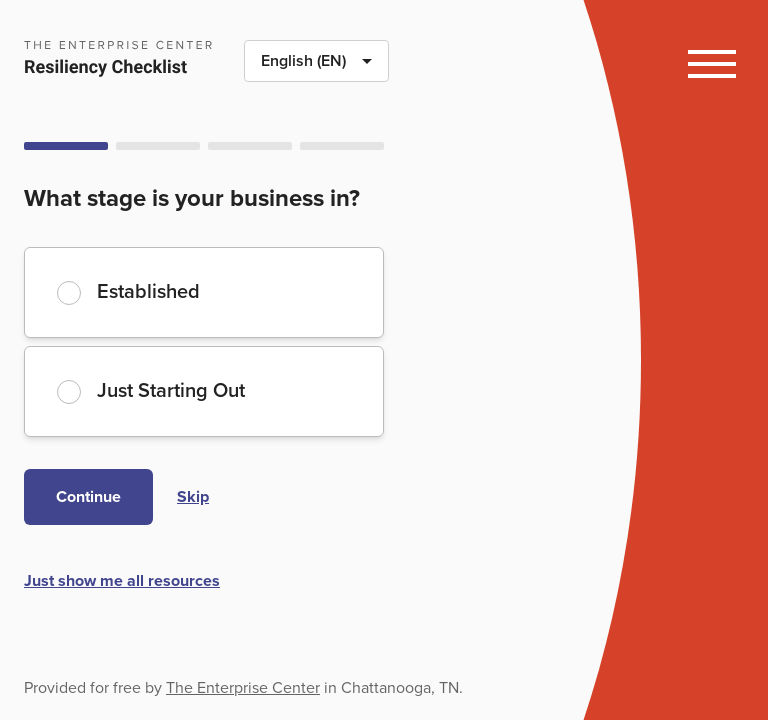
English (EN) (324, 66)
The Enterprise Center (243, 688)
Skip (193, 497)
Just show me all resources (122, 581)
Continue (88, 497)
